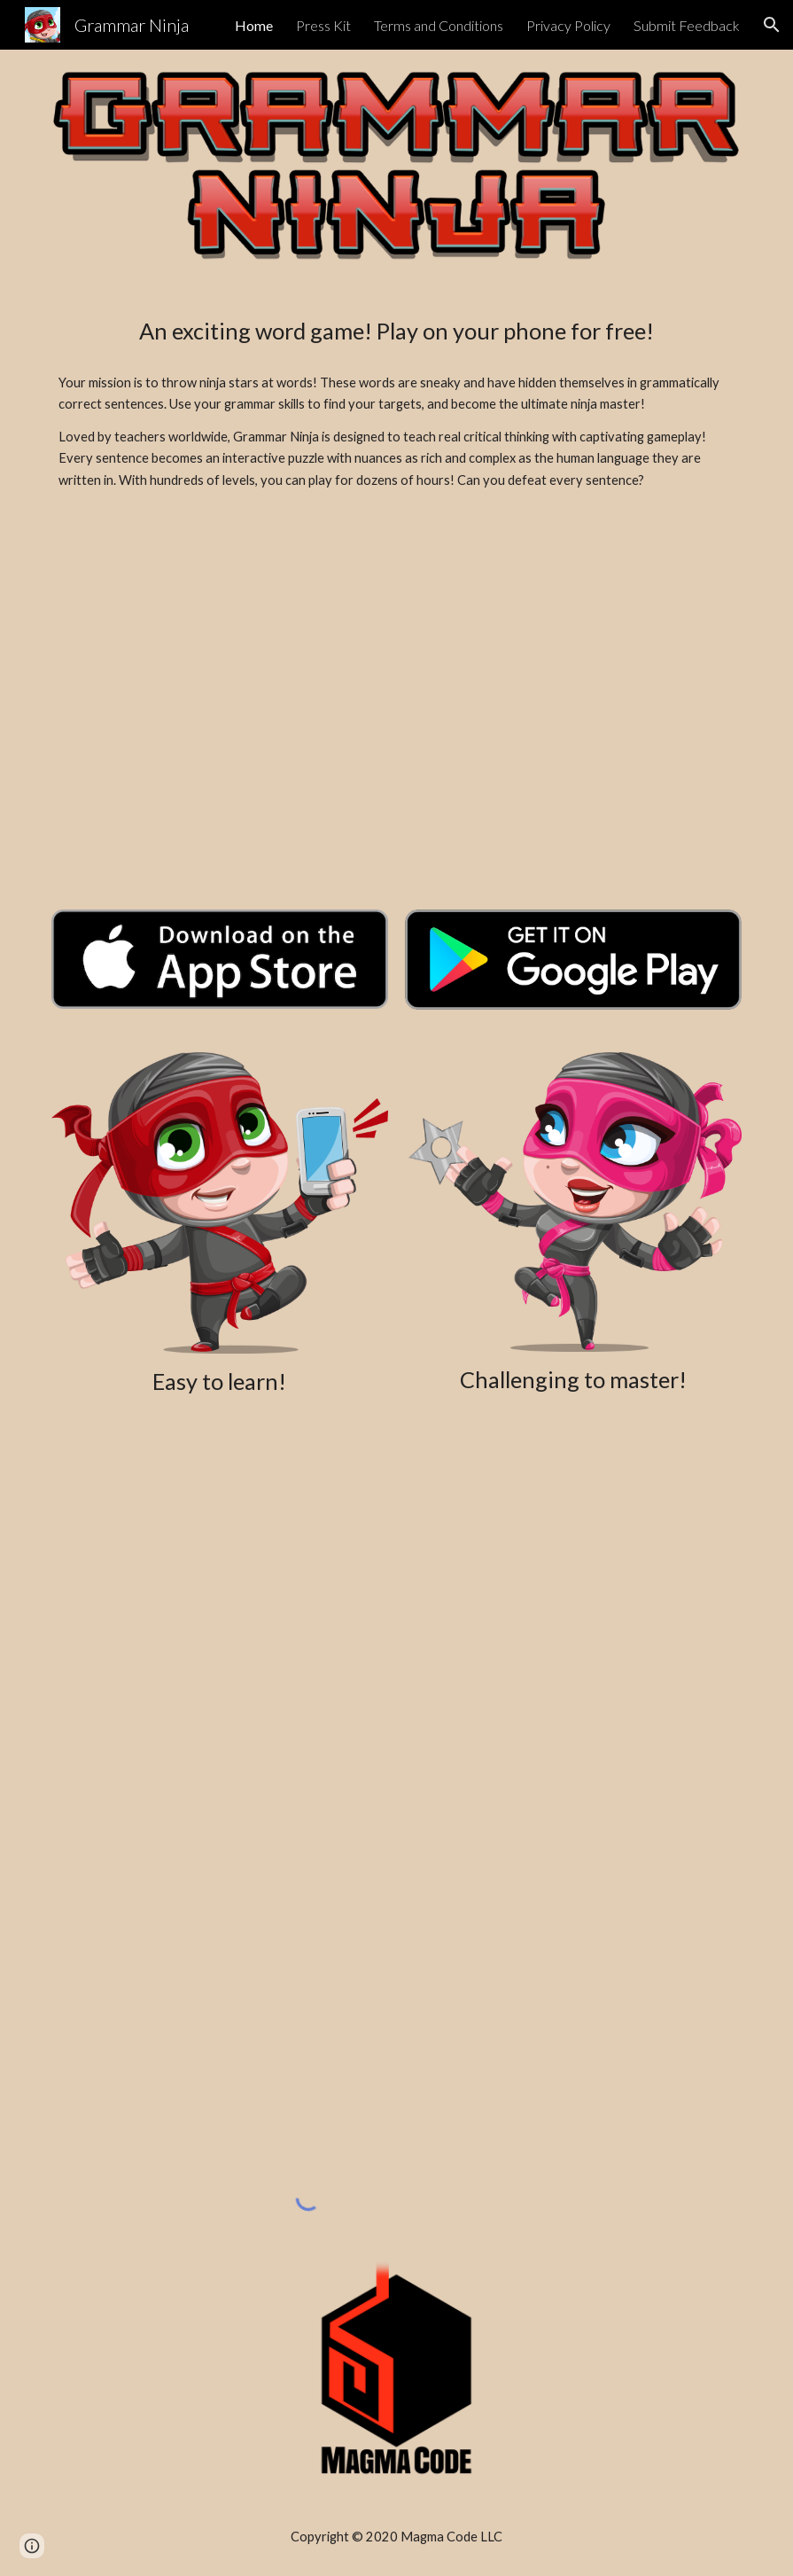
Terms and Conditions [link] (438, 25)
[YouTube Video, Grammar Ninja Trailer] (397, 706)
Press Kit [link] (323, 25)
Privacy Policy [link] (568, 25)
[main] (396, 331)
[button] (771, 25)
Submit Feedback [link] (687, 25)
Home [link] (254, 25)
